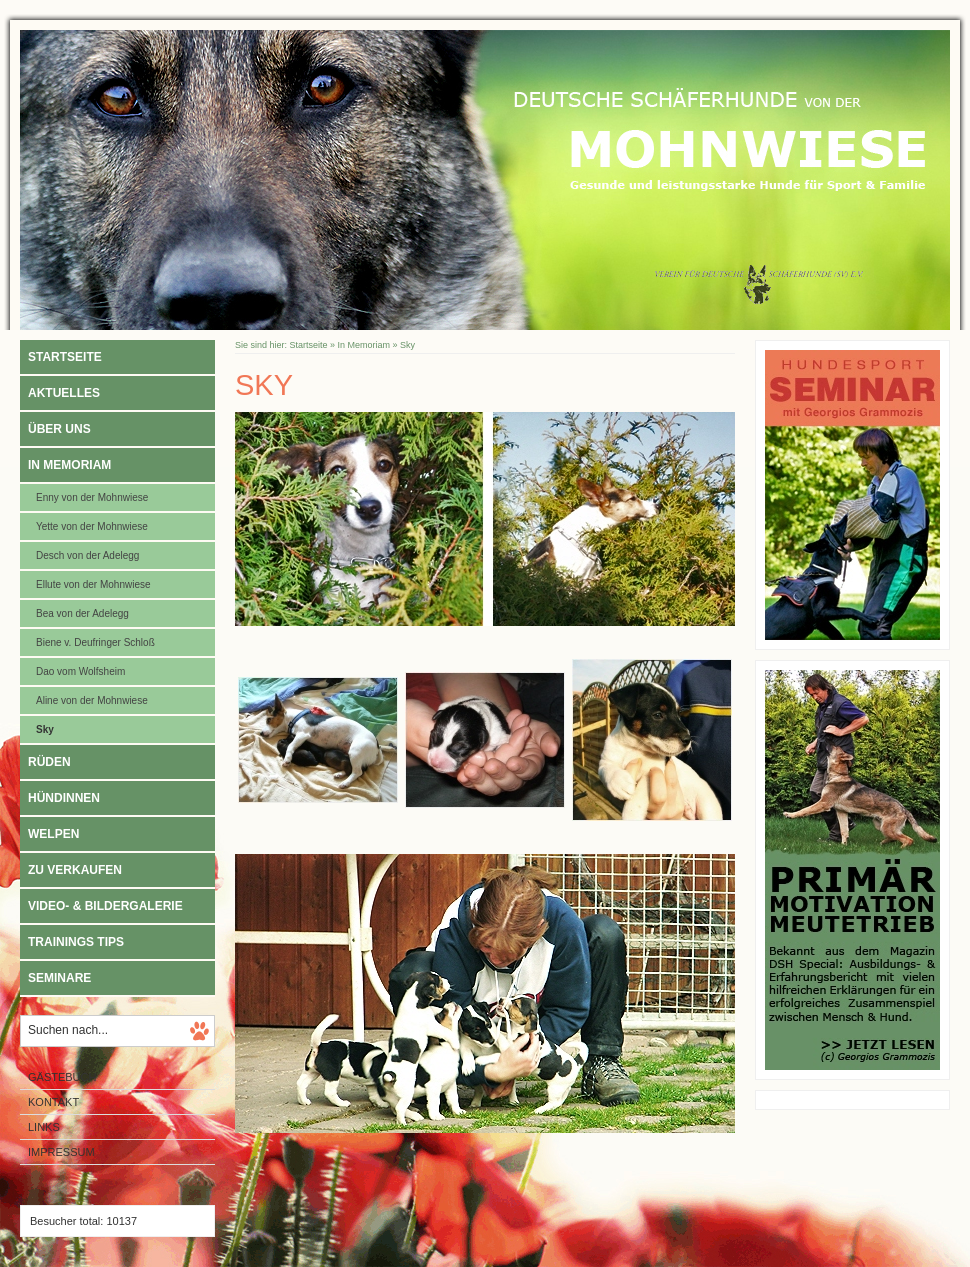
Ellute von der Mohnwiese (93, 584)
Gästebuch (62, 1077)
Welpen (53, 834)
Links (44, 1127)
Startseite (65, 357)
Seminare (59, 978)
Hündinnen (64, 798)
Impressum (61, 1152)
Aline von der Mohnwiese (92, 700)
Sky (45, 729)
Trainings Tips (76, 942)
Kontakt (53, 1102)
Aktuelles (64, 393)
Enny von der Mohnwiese (92, 497)
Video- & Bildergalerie (105, 906)
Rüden (49, 762)
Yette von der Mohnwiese (92, 526)
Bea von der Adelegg (82, 613)
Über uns (59, 429)
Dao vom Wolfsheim (80, 671)
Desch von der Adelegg (87, 555)
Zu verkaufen (75, 870)
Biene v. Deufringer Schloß (95, 642)
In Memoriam (69, 465)
